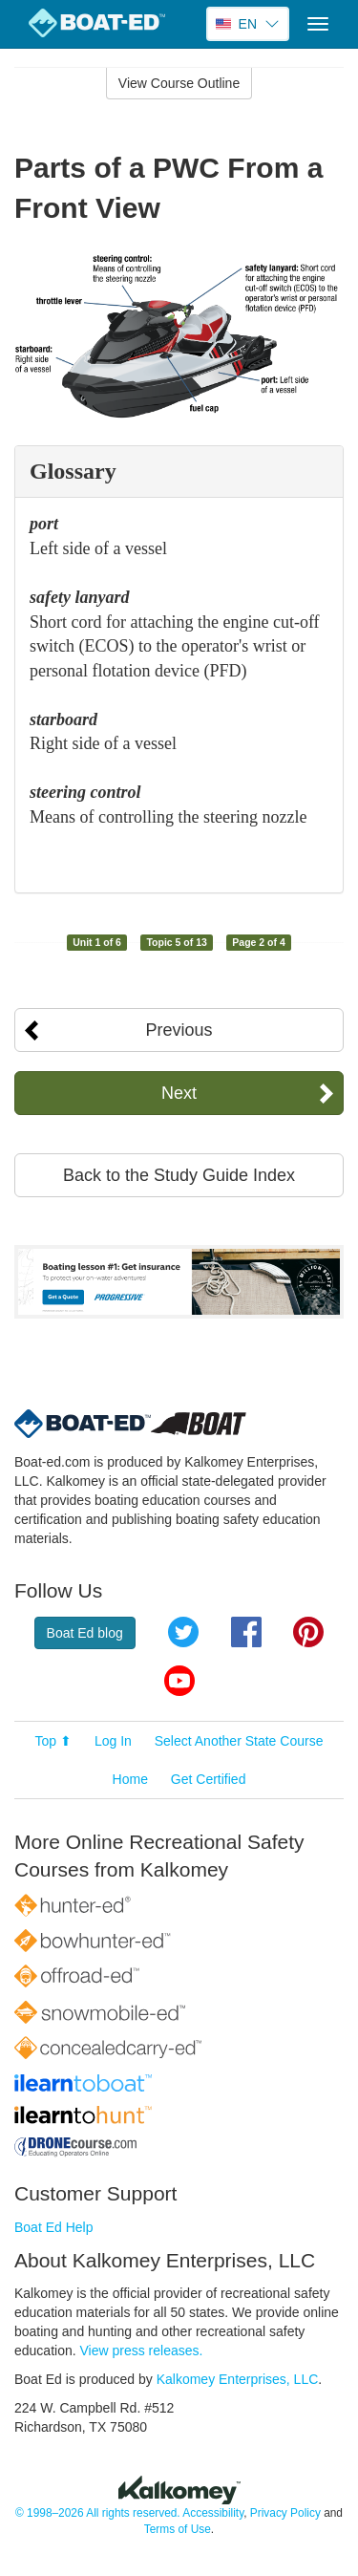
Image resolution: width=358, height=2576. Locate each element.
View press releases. (141, 2350)
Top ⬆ (53, 1741)
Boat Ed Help (54, 2227)
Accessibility (212, 2513)
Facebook (246, 1632)
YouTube (179, 1680)
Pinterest (308, 1632)
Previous (178, 1030)
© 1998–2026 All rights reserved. (97, 2513)
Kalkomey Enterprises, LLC (238, 2379)
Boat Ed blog (85, 1633)
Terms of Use (177, 2529)
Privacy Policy (285, 2513)
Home (130, 1779)
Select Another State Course (239, 1741)
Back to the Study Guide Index (179, 1175)
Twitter (183, 1632)
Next (179, 1093)
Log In (113, 1741)
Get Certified (208, 1779)
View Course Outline (179, 83)
